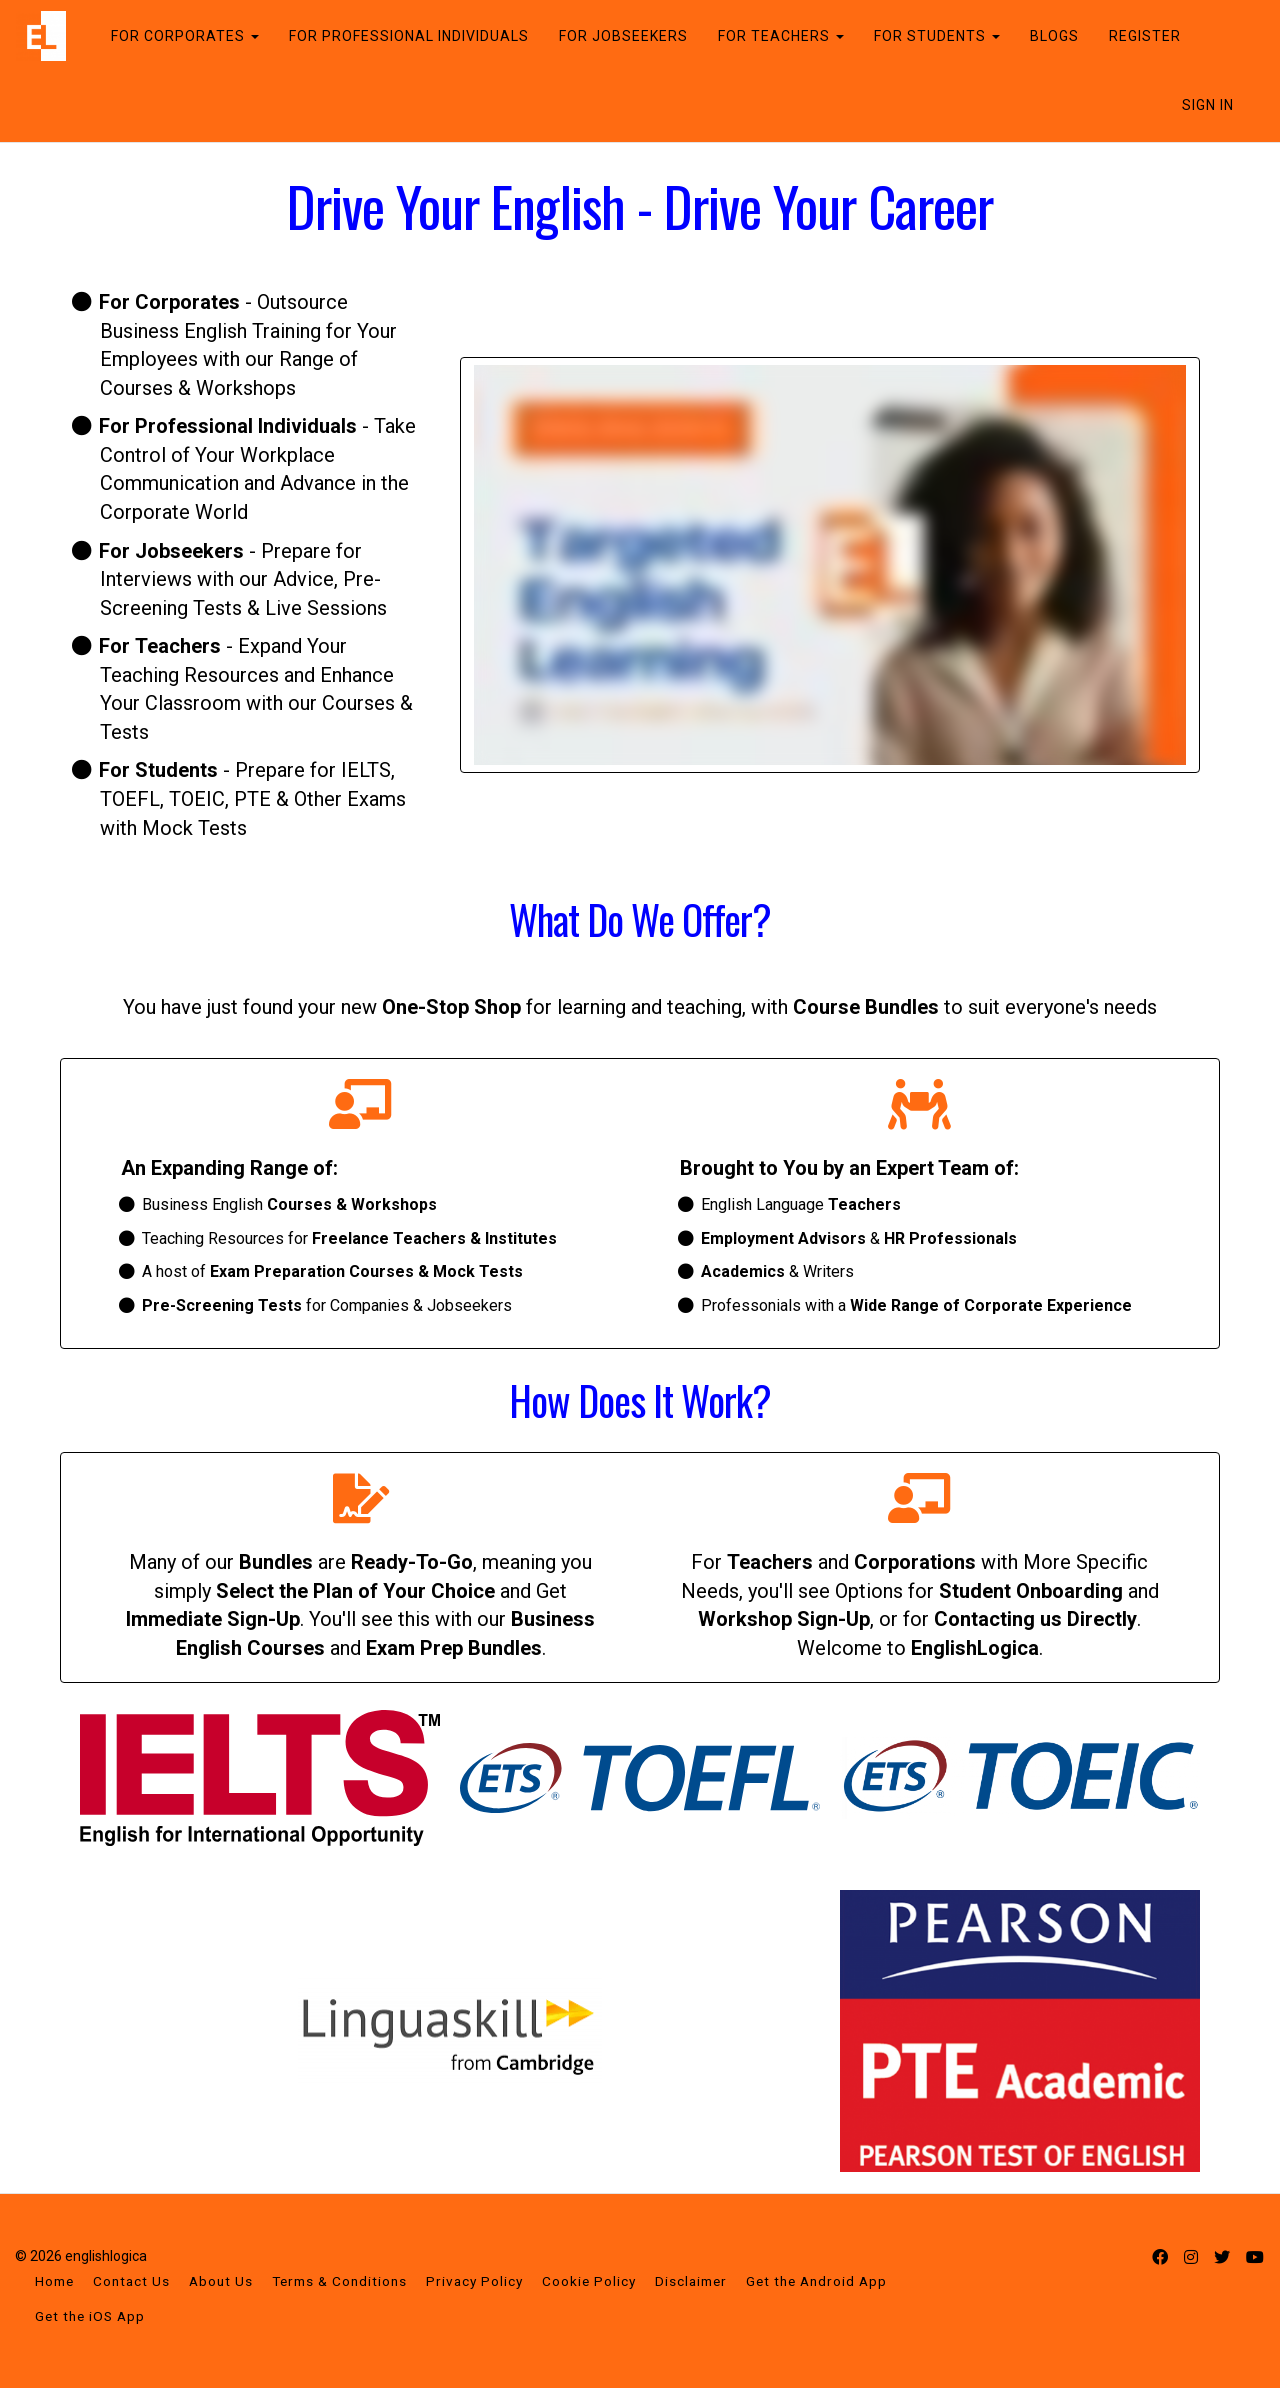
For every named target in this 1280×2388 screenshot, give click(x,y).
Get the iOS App (90, 2316)
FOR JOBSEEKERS (623, 36)
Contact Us (131, 2281)
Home (54, 2281)
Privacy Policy (474, 2281)
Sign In (1208, 105)
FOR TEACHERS (781, 36)
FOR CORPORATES (185, 36)
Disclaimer (691, 2281)
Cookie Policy (589, 2281)
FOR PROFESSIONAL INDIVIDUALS (409, 36)
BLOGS (1054, 36)
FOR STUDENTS (937, 36)
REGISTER (1145, 36)
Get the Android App (816, 2281)
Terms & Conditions (339, 2281)
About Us (221, 2281)
